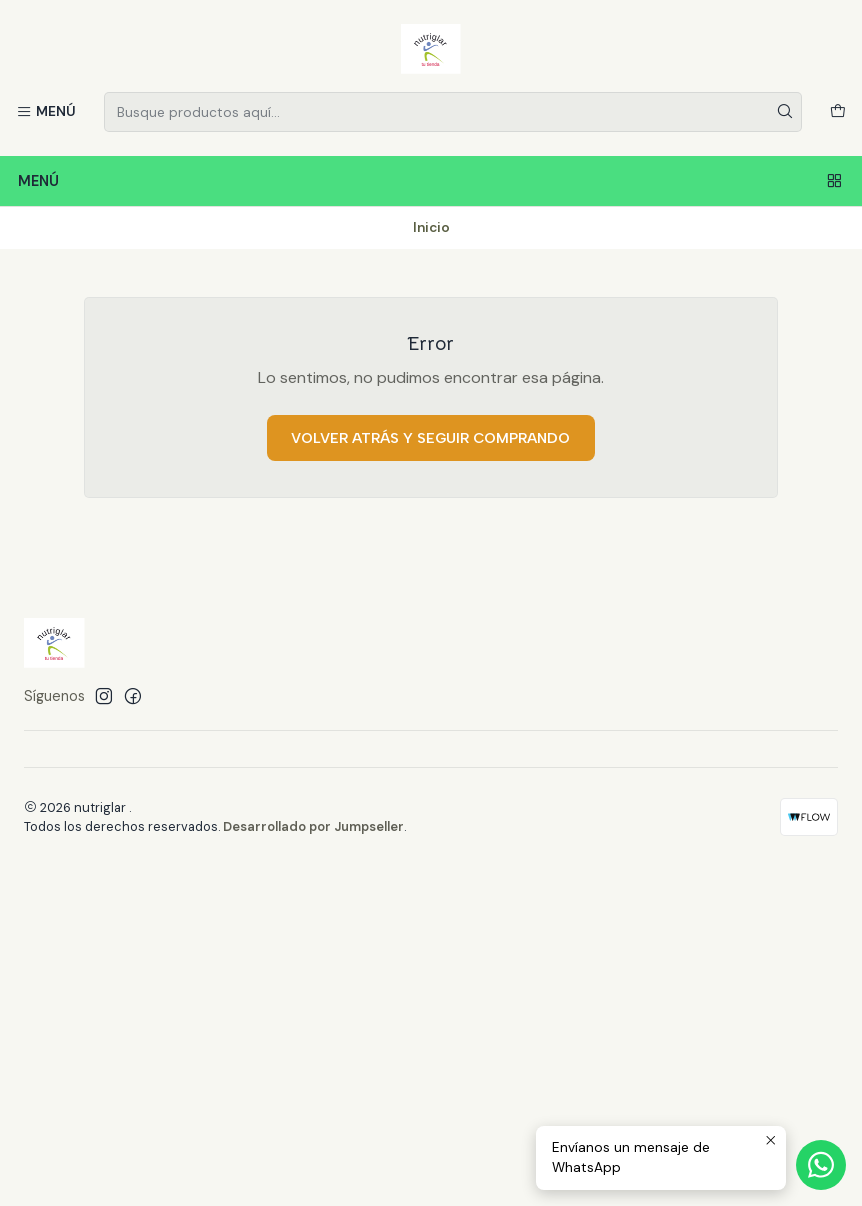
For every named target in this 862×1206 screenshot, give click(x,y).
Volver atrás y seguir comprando (430, 438)
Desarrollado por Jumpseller (313, 826)
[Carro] (838, 112)
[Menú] (46, 112)
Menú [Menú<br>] (431, 181)
